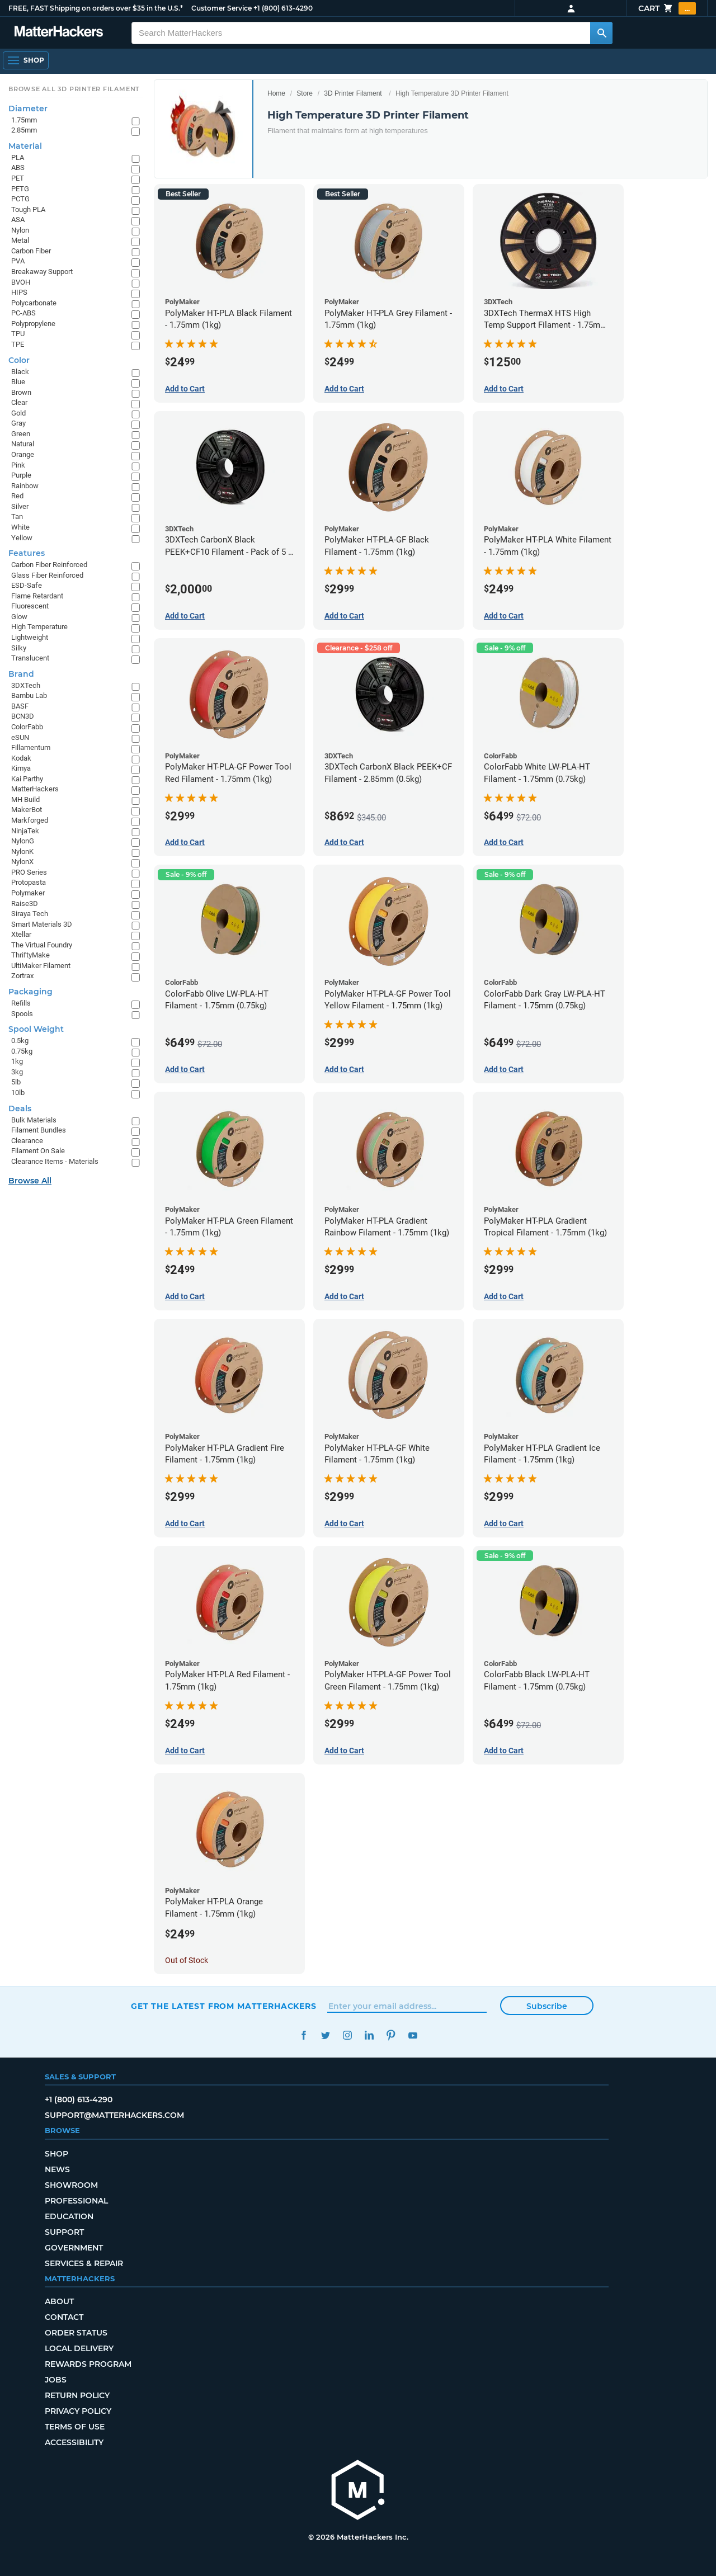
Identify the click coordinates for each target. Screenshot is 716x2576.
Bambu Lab (29, 695)
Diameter (28, 108)
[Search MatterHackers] (601, 33)
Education (69, 2216)
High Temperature (39, 626)
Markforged (29, 820)
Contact (64, 2317)
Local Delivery (79, 2348)
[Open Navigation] (26, 60)
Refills (21, 1003)
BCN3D (22, 716)
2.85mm (24, 130)
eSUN (20, 737)
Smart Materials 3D (41, 924)
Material (25, 146)
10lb (18, 1092)
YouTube (412, 2035)
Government (74, 2248)
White (20, 527)
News (57, 2169)
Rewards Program (88, 2364)
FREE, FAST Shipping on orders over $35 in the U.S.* (95, 8)
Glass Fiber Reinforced (47, 575)
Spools (22, 1013)
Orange (22, 454)
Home (276, 93)
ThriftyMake (30, 955)
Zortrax (22, 975)
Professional (76, 2201)
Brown (21, 392)
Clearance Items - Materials (54, 1161)
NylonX (22, 861)
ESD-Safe (26, 585)
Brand (21, 674)
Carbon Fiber (31, 251)
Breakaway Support (42, 271)
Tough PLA (28, 209)
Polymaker (28, 893)
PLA (17, 157)
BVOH (20, 282)
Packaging (30, 992)
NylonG (22, 841)
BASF (20, 706)
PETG (20, 189)
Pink (18, 465)
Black (20, 371)
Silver (20, 506)
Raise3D (24, 903)
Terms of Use (75, 2427)
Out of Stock (186, 1960)
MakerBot (26, 809)
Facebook (303, 2035)
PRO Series (29, 872)
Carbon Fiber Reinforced (49, 564)
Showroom (71, 2185)
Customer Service (221, 8)
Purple (21, 475)
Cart (667, 8)
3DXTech (25, 685)
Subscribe (546, 2006)
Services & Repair (84, 2263)
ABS (18, 167)
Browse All (29, 1181)
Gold (18, 413)
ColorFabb (27, 727)
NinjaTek (25, 831)
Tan (17, 516)
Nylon (20, 230)
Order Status (76, 2333)
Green (20, 434)
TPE (17, 344)
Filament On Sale (38, 1151)
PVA (18, 261)
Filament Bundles (38, 1130)
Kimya (21, 768)
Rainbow (25, 486)
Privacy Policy (78, 2411)
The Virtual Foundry (41, 945)
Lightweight (29, 637)
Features (26, 553)
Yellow (21, 538)
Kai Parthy (27, 779)
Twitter (325, 2035)
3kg (17, 1072)
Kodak (21, 758)
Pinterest (391, 2035)
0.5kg (20, 1040)
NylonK (22, 851)
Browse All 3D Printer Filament (74, 89)
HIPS (19, 292)
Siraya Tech (29, 913)
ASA (18, 219)
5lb (16, 1082)
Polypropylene (33, 323)
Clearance (27, 1140)
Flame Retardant (37, 596)
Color (19, 360)
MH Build (25, 799)
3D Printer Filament (352, 93)
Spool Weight (36, 1029)
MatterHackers (35, 789)
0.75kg (21, 1051)
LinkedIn (369, 2035)
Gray (18, 423)
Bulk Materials (33, 1120)
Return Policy (77, 2395)
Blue (18, 382)
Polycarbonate (33, 303)
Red (17, 496)
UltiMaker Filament (40, 965)
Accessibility (74, 2442)
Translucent (30, 658)
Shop (56, 2154)
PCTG (20, 199)
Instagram (347, 2035)
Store (304, 93)
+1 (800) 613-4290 (283, 8)
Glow (19, 616)
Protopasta (28, 882)
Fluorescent (30, 606)
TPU (18, 333)
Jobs (56, 2380)
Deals (19, 1108)
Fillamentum (30, 747)
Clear (19, 402)
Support (64, 2232)
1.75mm (24, 120)
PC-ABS (23, 313)
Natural (22, 444)
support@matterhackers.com (114, 2115)
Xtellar (21, 934)
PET (17, 178)
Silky (18, 648)
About (59, 2301)
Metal (20, 240)
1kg (17, 1061)
